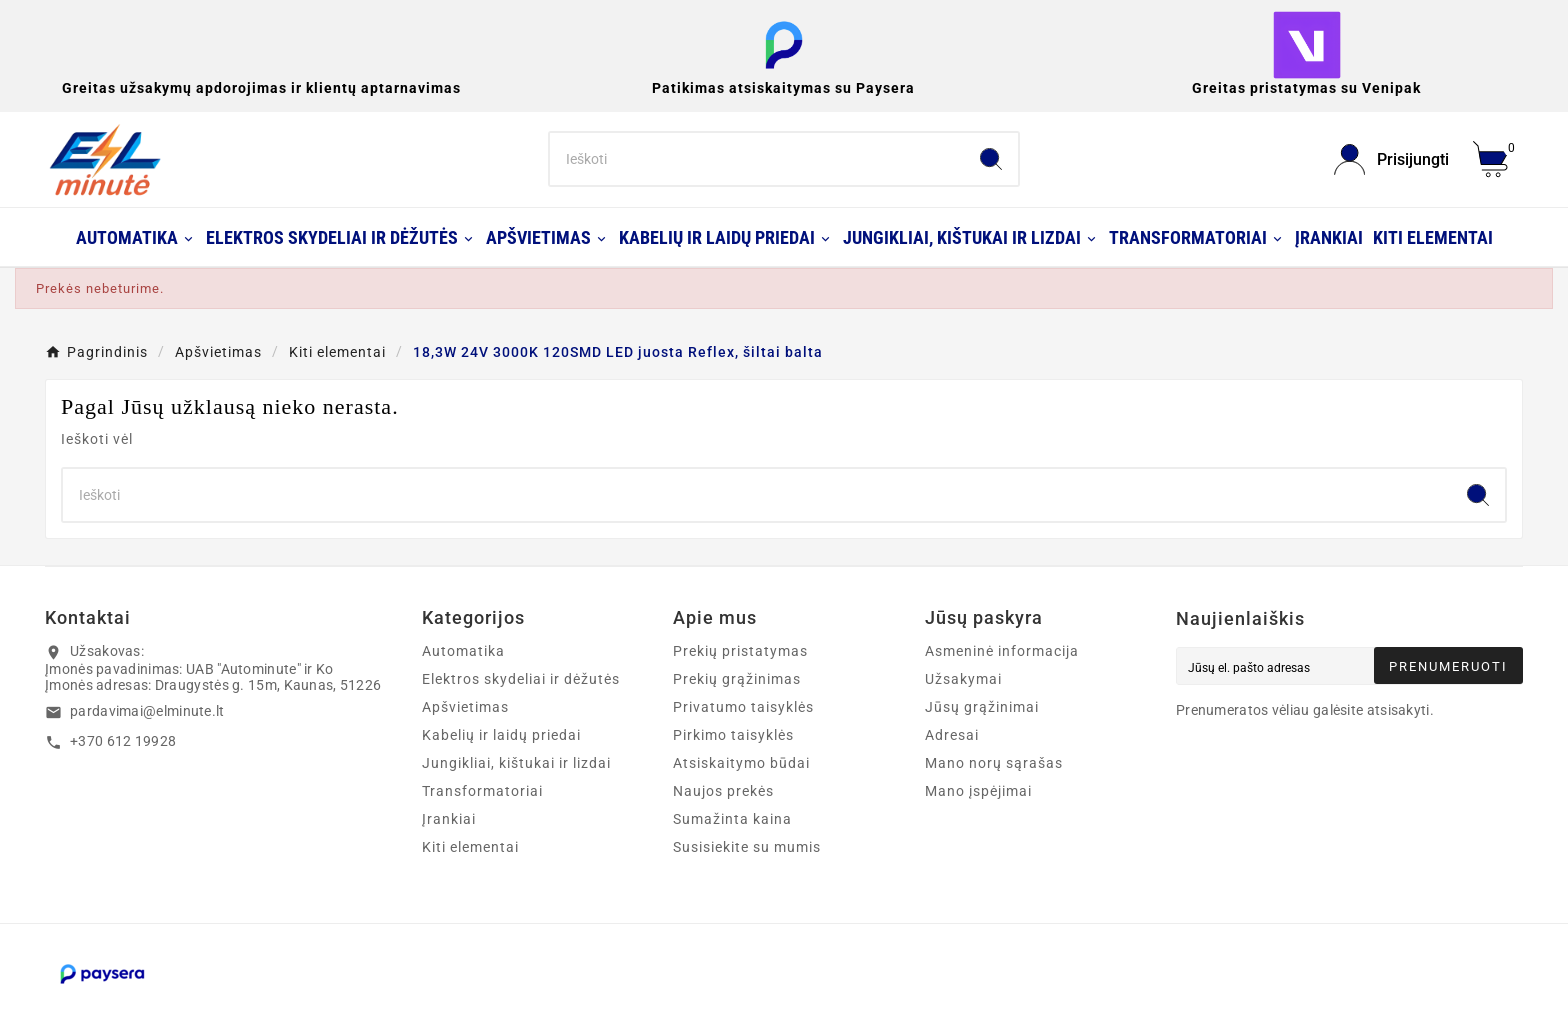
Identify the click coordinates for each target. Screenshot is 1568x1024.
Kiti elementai (470, 847)
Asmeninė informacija (1002, 651)
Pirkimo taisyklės (733, 735)
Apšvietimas (465, 707)
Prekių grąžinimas (737, 679)
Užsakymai (963, 679)
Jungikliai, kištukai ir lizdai (516, 763)
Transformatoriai (482, 791)
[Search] (757, 159)
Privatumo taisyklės (743, 707)
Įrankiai (449, 819)
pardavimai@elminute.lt (147, 711)
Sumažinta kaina (732, 819)
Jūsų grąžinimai (982, 707)
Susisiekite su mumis (747, 847)
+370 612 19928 (123, 741)
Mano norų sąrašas (994, 763)
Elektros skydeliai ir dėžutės (521, 679)
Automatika (463, 651)
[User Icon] (1391, 159)
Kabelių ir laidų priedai (501, 735)
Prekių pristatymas (740, 651)
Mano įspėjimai (978, 791)
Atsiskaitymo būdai (741, 763)
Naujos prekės (723, 791)
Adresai (952, 735)
